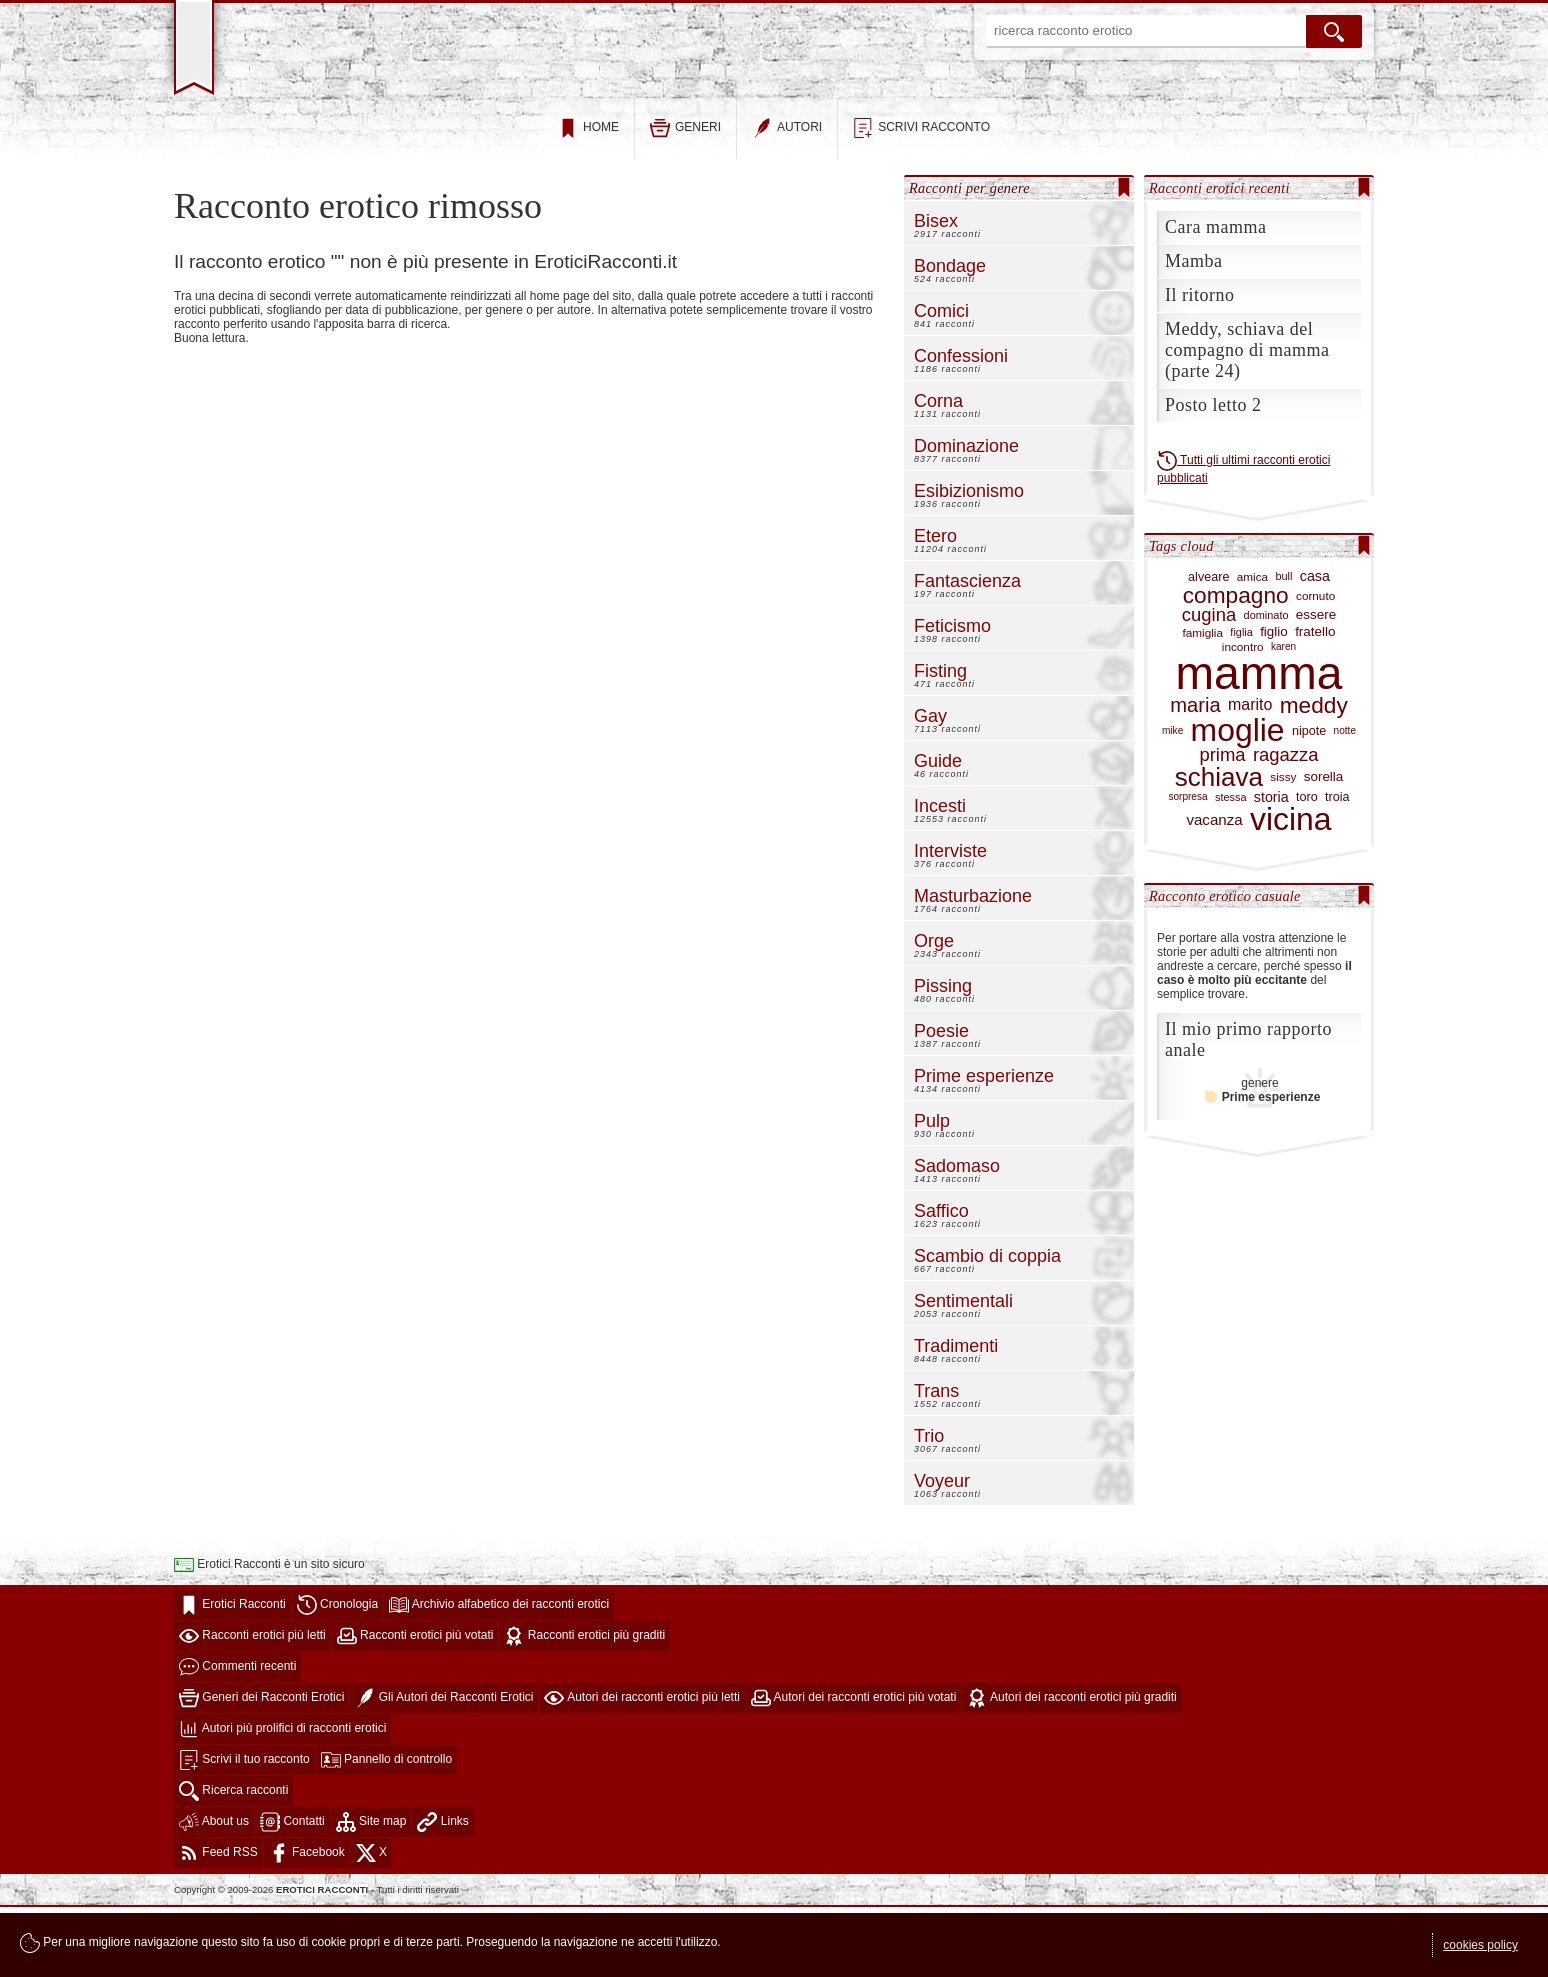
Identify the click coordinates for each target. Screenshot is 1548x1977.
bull (1283, 647)
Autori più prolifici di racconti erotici (282, 1799)
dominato (1266, 686)
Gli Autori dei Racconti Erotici (444, 1768)
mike (1172, 801)
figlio (1274, 703)
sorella (1324, 847)
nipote (1309, 802)
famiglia (1203, 702)
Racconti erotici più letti (252, 1706)
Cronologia (337, 1675)
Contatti (292, 1892)
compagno (1236, 666)
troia (1337, 868)
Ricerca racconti (233, 1861)
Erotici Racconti (232, 1675)
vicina (1291, 891)
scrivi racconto (921, 199)
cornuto (1315, 665)
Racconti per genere (969, 258)
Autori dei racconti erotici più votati (853, 1768)
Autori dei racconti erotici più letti (641, 1768)
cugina (1209, 686)
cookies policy (1480, 1945)
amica (1252, 646)
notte (1345, 801)
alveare (1208, 647)
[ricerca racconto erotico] (1146, 31)
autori (787, 199)
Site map (371, 1892)
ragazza (1286, 826)
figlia (1241, 703)
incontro (1243, 716)
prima (1222, 826)
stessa (1231, 867)
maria (1195, 776)
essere (1316, 686)
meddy (1314, 776)
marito (1250, 776)
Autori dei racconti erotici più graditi (1071, 1768)
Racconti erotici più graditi (584, 1706)
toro (1307, 868)
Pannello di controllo (386, 1830)
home (588, 199)
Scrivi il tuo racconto (244, 1830)
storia (1271, 867)
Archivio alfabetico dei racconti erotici (499, 1675)
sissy (1283, 847)
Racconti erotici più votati (415, 1706)
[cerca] (1334, 31)
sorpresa (1187, 867)
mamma (1259, 744)
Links (442, 1892)
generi (685, 199)
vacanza (1214, 890)
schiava (1219, 847)
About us (214, 1892)
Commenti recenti (237, 1737)
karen (1283, 716)
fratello (1315, 703)
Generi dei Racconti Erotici (261, 1768)
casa (1315, 646)
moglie (1238, 802)
